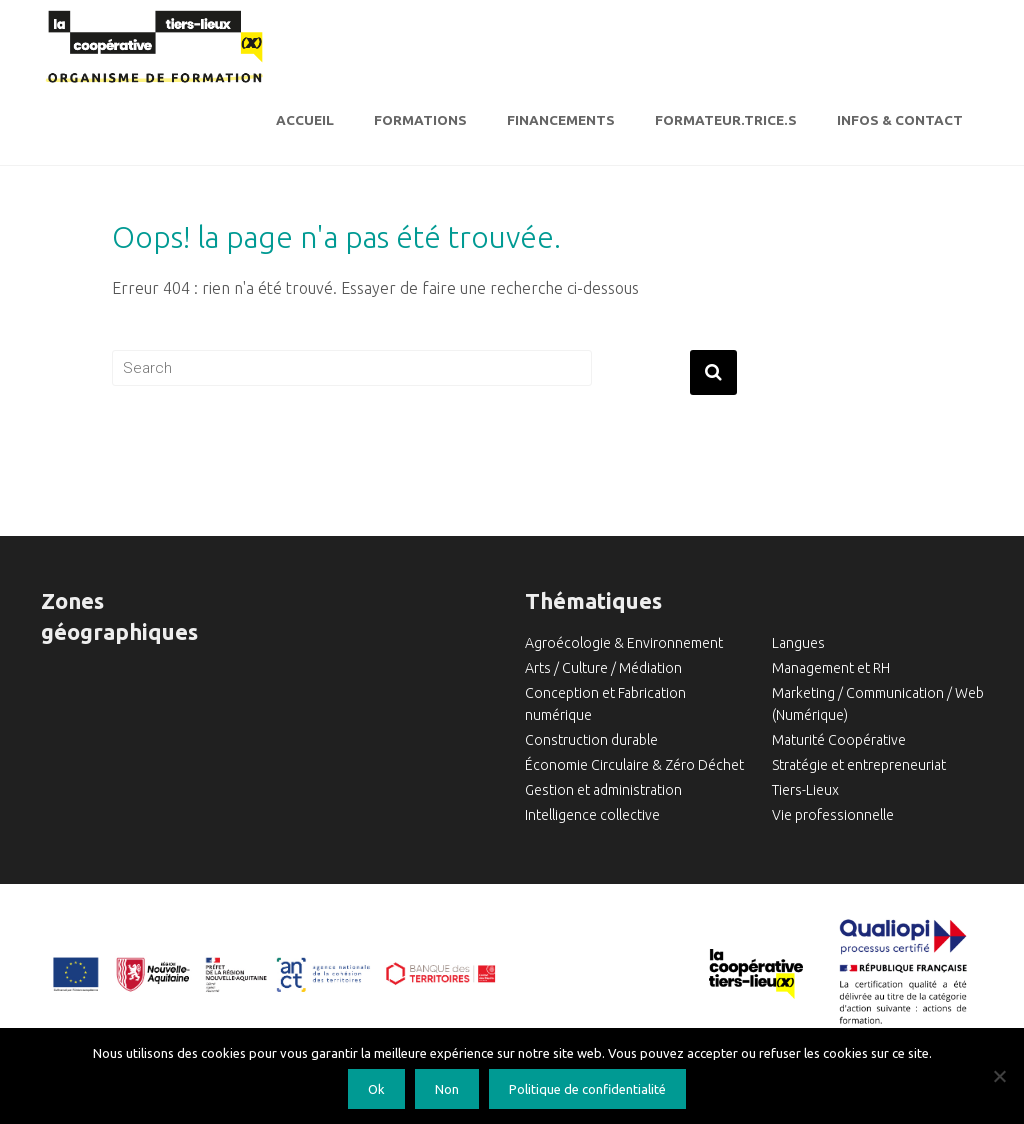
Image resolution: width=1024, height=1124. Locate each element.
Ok (376, 1089)
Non (447, 1089)
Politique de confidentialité (587, 1089)
